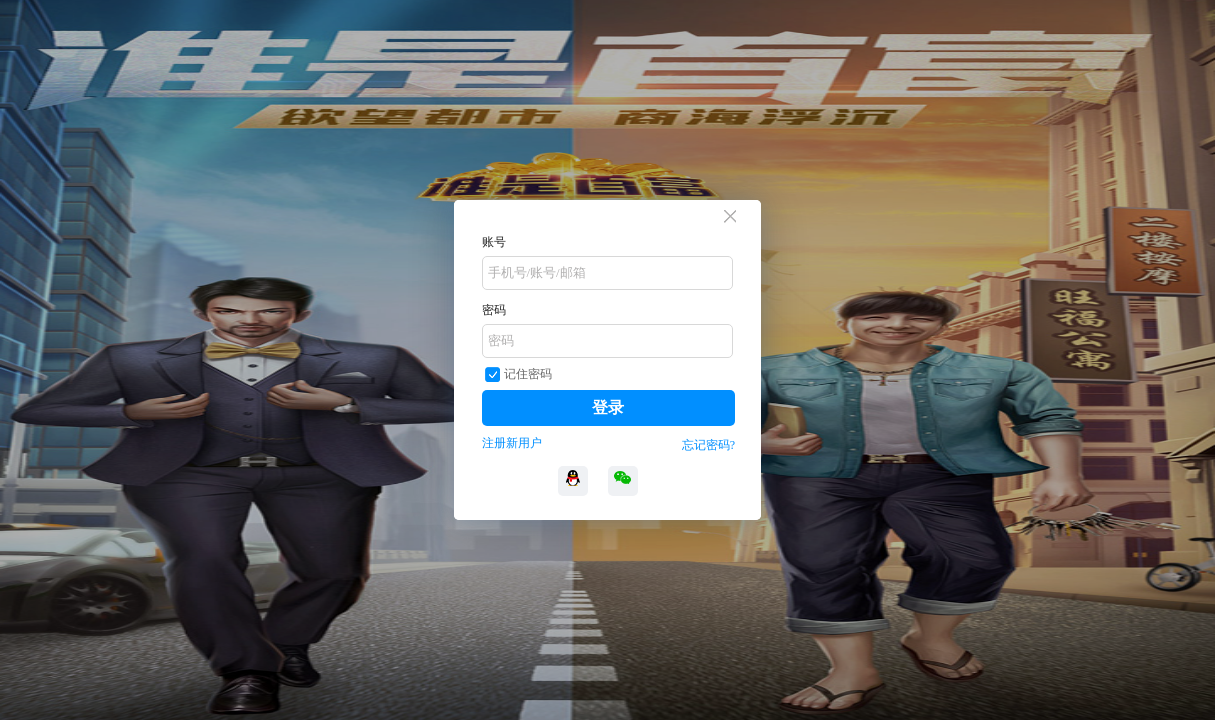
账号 (494, 242)
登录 (608, 407)
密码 (494, 310)
